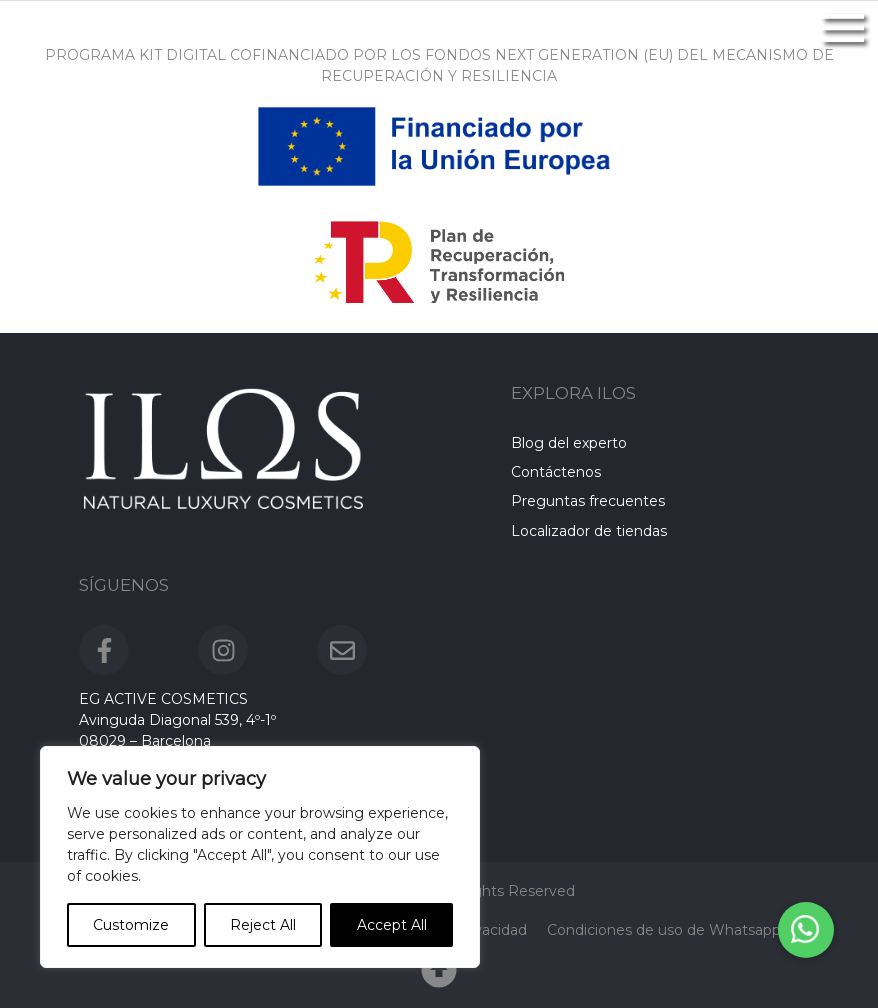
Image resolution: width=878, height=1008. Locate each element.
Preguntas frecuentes (588, 502)
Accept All (392, 925)
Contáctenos (556, 472)
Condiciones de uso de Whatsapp (664, 930)
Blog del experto (569, 443)
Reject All (263, 925)
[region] (260, 857)
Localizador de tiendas (589, 531)
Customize (131, 925)
